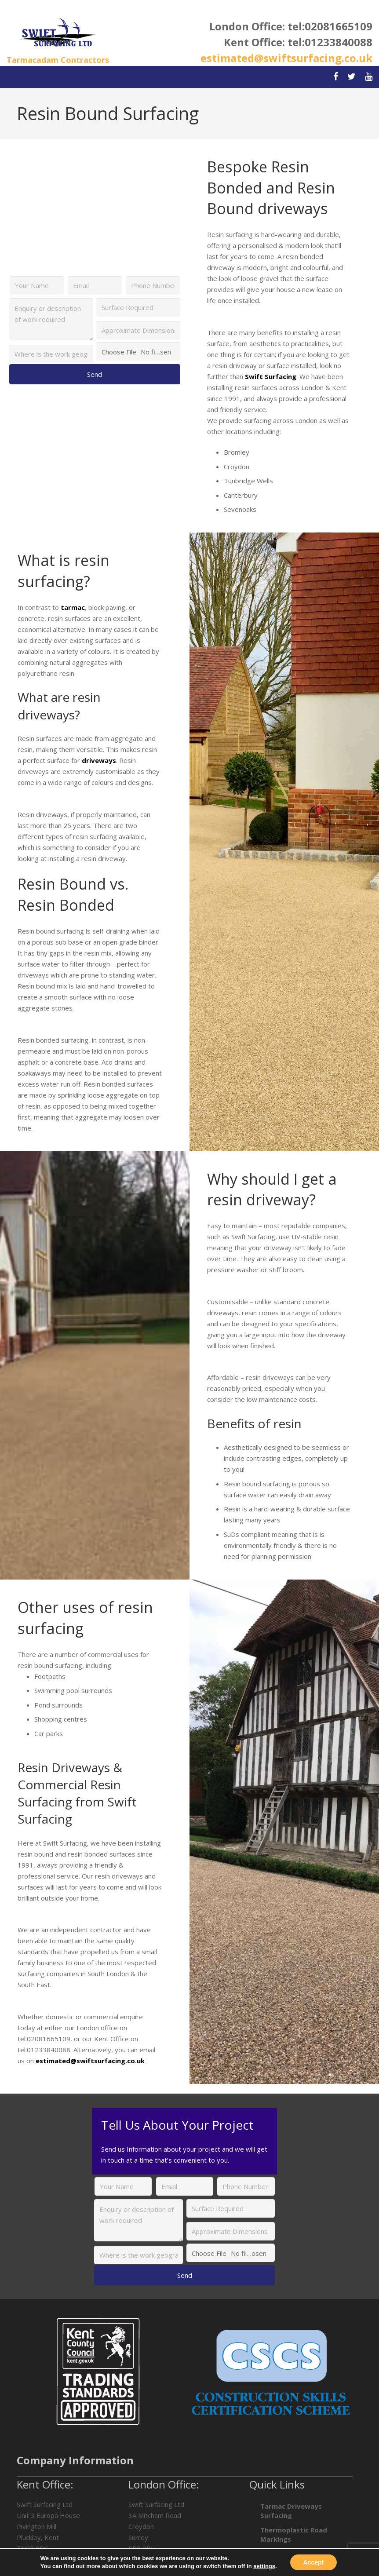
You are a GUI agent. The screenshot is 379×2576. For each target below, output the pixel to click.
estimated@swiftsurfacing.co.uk (286, 58)
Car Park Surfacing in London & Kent (294, 2558)
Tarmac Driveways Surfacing (291, 2511)
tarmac (73, 607)
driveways (99, 760)
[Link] (57, 33)
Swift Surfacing (270, 376)
